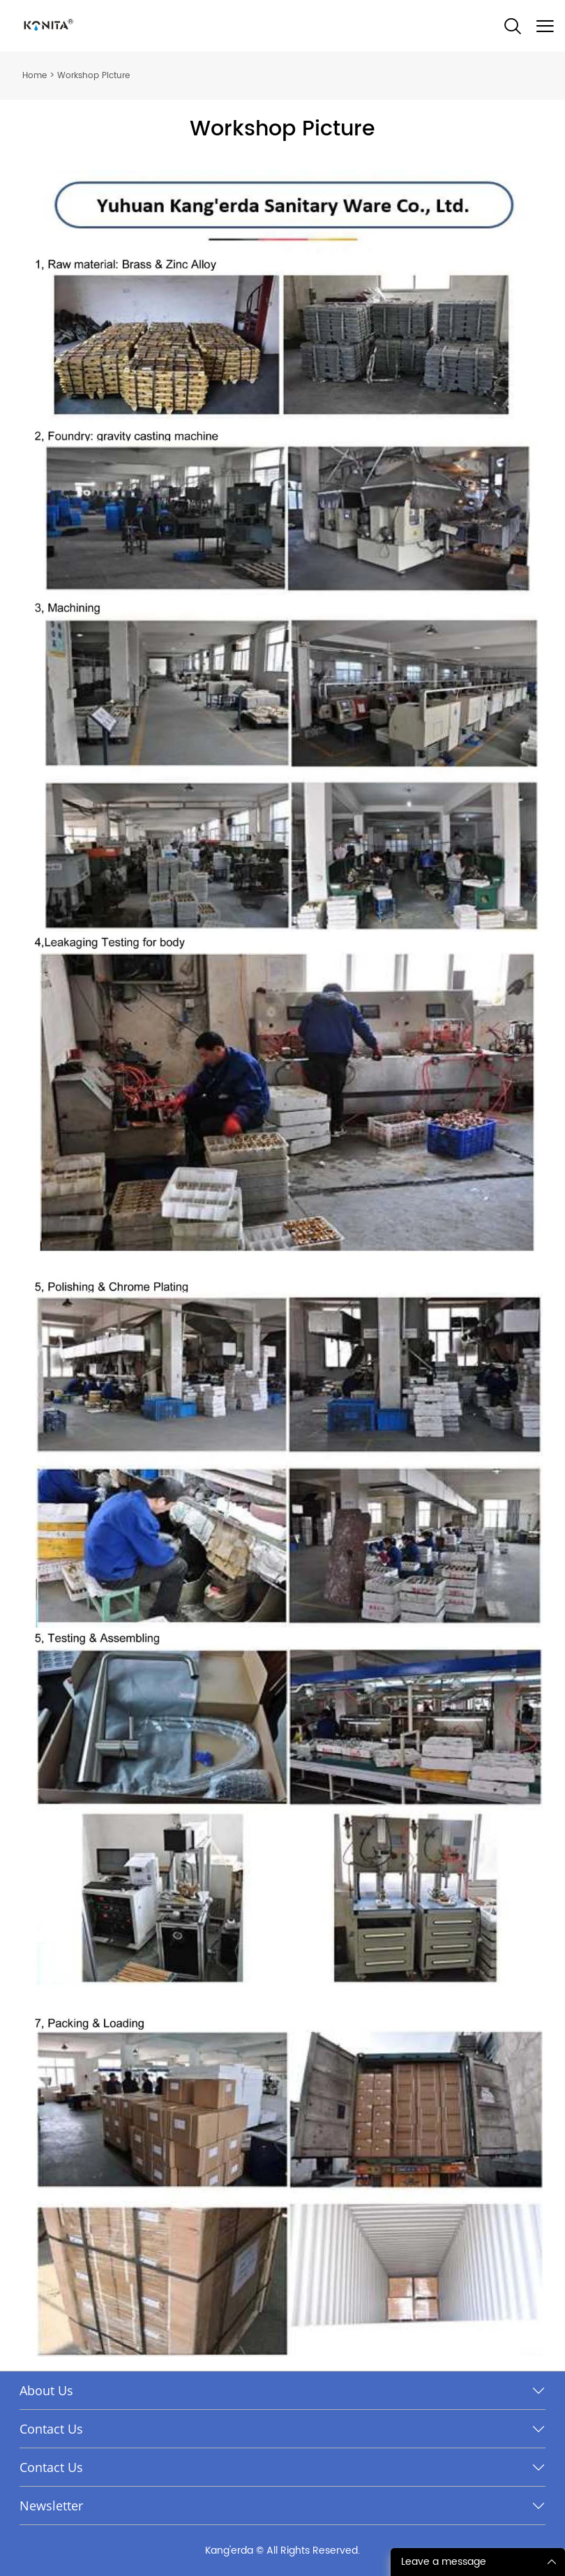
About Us (46, 2390)
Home (34, 75)
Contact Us (51, 2428)
